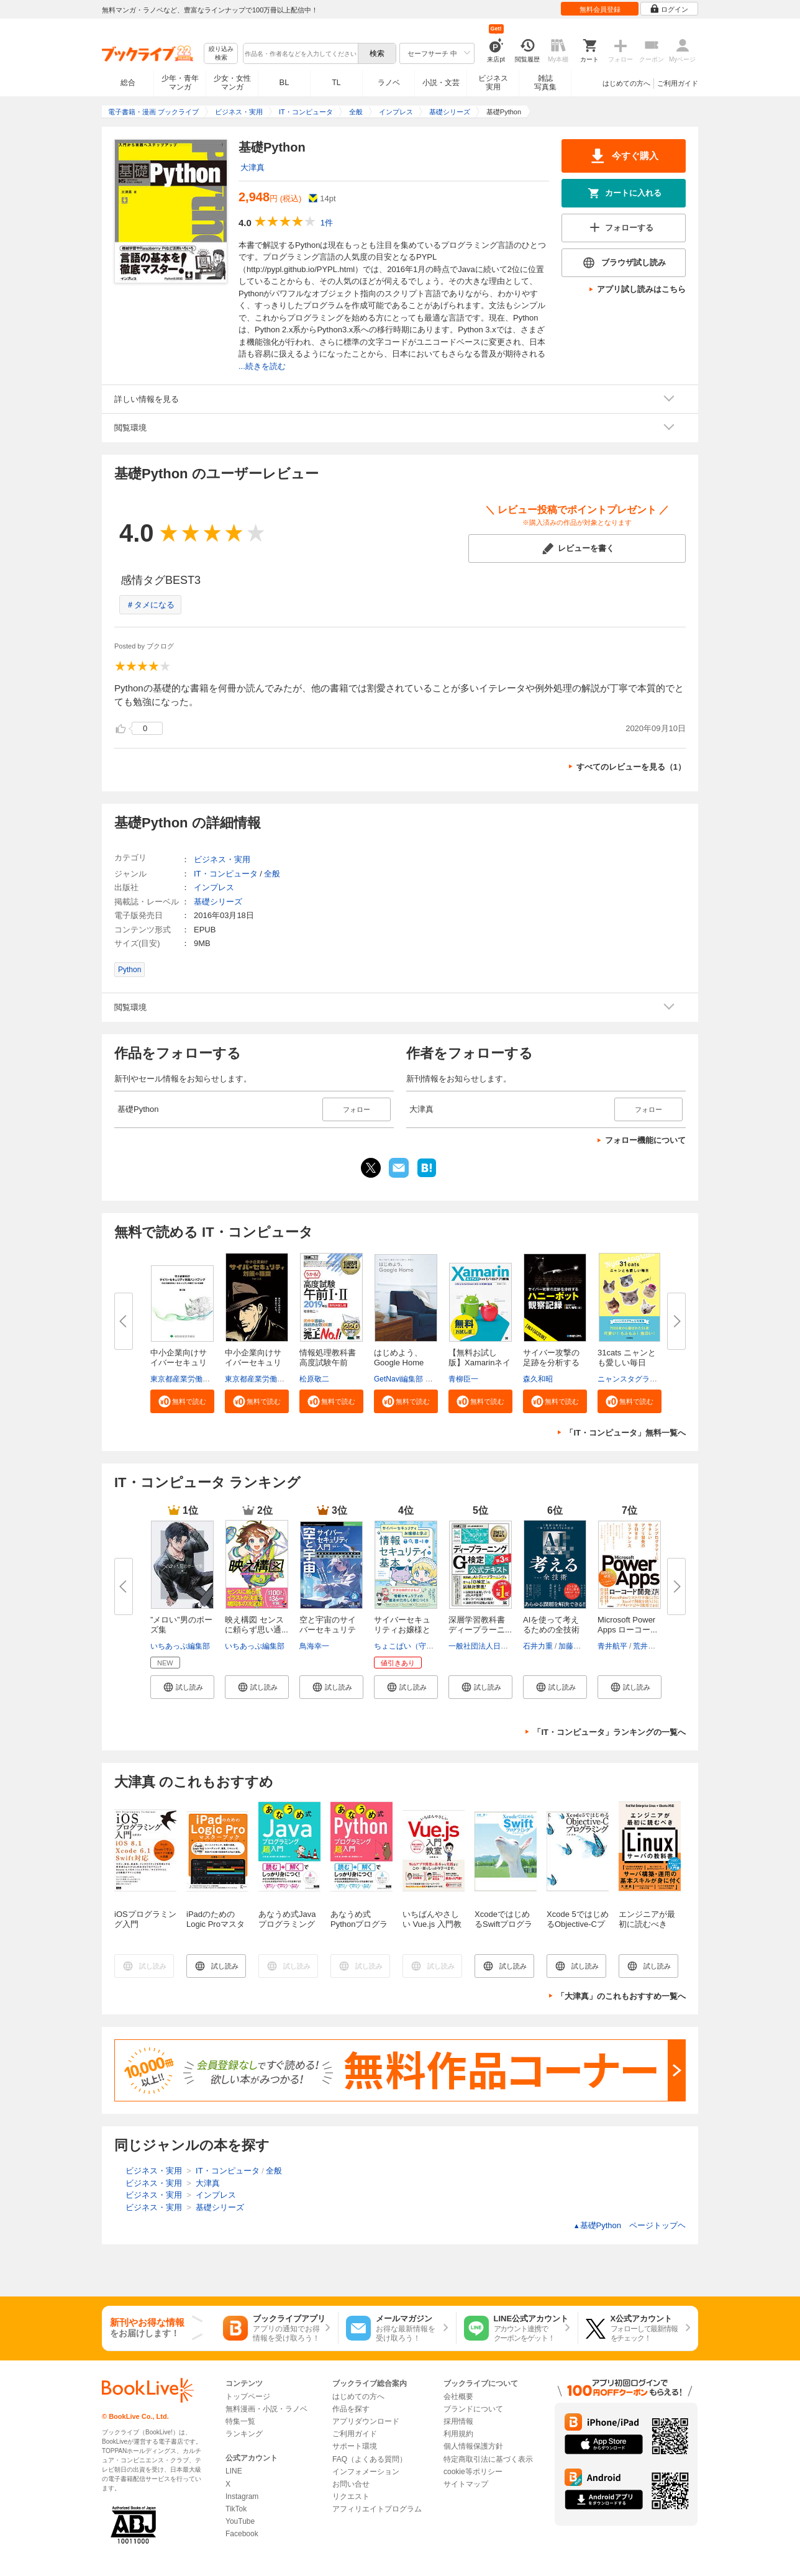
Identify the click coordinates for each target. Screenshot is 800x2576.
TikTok (236, 2509)
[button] (182, 1401)
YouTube (240, 2521)
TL (336, 82)
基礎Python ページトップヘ (629, 2225)
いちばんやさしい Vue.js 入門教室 (431, 1924)
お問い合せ (351, 2484)
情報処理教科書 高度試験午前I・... (327, 1362)
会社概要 (458, 2396)
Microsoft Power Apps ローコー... (627, 1624)
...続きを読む (262, 366)
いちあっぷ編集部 (180, 1646)
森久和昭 (538, 1379)
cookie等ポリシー (472, 2471)
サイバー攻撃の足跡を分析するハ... (551, 1362)
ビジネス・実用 (222, 859)
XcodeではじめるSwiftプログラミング (503, 1924)
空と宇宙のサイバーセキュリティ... (327, 1629)
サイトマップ (465, 2484)
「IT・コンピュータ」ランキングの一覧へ (609, 1732)
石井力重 (538, 1646)
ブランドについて (473, 2409)
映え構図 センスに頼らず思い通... (256, 1624)
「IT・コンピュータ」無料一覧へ (625, 1432)
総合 (127, 82)
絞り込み (221, 53)
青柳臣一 (463, 1379)
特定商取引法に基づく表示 (488, 2459)
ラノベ (389, 82)
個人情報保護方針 (473, 2446)
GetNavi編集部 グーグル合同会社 (429, 1379)
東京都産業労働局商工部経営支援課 (210, 1379)
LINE (233, 2471)
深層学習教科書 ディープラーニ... (480, 1624)
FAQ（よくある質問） (369, 2459)
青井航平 (612, 1646)
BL (284, 82)
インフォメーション (365, 2471)
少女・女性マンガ (232, 82)
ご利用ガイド (677, 83)
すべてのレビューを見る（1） (631, 766)
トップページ (247, 2396)
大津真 (252, 167)
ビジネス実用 (493, 82)
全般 (272, 873)
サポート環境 (354, 2446)
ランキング (244, 2433)
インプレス (214, 887)
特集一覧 (240, 2421)
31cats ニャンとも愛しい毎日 (627, 1357)
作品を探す (351, 2409)
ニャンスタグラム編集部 (639, 1379)
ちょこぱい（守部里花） (415, 1646)
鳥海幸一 (314, 1646)
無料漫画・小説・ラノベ (266, 2409)
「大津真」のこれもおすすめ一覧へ (621, 1996)
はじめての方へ (626, 83)
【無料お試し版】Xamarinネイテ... (479, 1362)
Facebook (241, 2533)
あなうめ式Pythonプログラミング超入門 (359, 1924)
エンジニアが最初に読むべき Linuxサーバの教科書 (648, 1929)
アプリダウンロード (365, 2421)
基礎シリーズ (218, 901)
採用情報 (458, 2421)
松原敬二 (314, 1379)
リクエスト (351, 2496)
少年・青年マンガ (180, 82)
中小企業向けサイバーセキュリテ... (178, 1362)
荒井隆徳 (648, 1646)
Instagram (241, 2496)
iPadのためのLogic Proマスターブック (215, 1924)
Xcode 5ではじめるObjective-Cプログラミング (578, 1924)
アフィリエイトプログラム (377, 2509)
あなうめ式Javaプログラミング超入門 (287, 1924)
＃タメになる (150, 604)
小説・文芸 (441, 82)
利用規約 (458, 2433)
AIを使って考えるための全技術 (551, 1624)
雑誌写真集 (545, 82)
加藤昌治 (573, 1646)
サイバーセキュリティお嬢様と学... (402, 1629)
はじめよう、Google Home (399, 1357)
